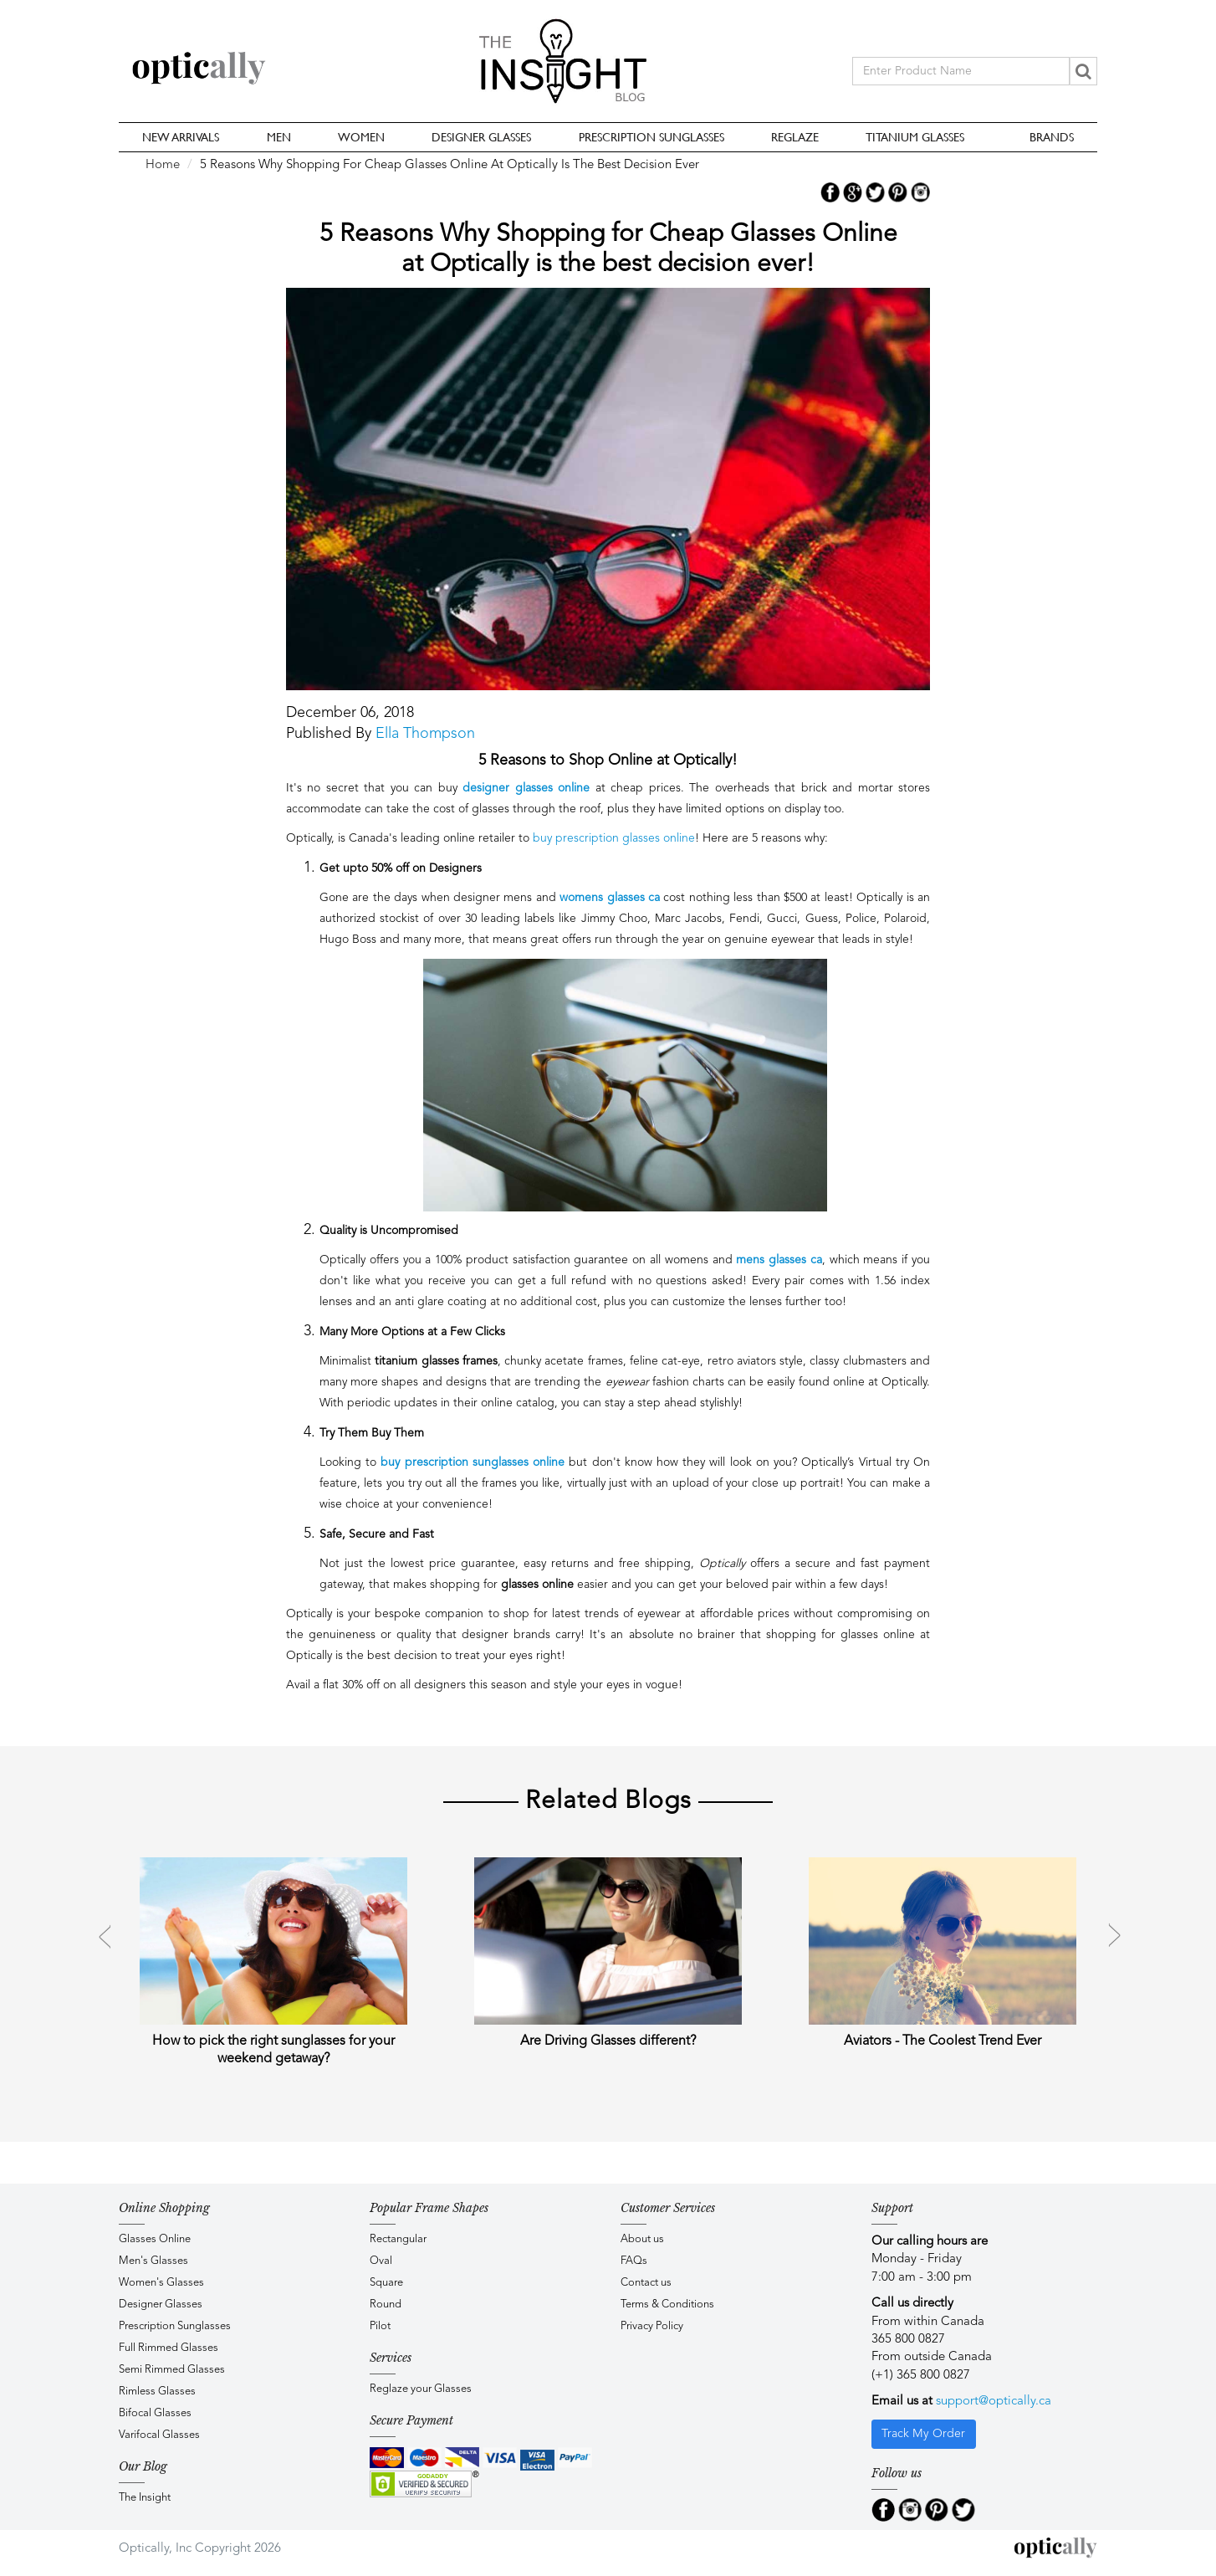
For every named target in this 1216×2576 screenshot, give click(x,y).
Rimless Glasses (157, 2391)
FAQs (634, 2261)
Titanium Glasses (915, 137)
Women (361, 137)
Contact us (646, 2282)
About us (642, 2239)
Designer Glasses (481, 137)
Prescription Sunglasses (651, 137)
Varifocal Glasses (159, 2435)
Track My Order (923, 2434)
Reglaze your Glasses (421, 2389)
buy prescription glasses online (614, 838)
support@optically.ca (993, 2401)
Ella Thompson (425, 733)
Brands (1052, 137)
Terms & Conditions (667, 2304)
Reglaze (795, 137)
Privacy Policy (652, 2326)
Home (163, 165)
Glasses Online (155, 2239)
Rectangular (398, 2239)
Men (279, 137)
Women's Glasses (161, 2282)
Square (386, 2282)
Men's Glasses (153, 2261)
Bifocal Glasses (155, 2413)
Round (385, 2304)
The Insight (145, 2497)
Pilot (380, 2326)
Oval (381, 2261)
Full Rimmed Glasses (168, 2348)
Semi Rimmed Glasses (172, 2369)
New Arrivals (180, 137)
